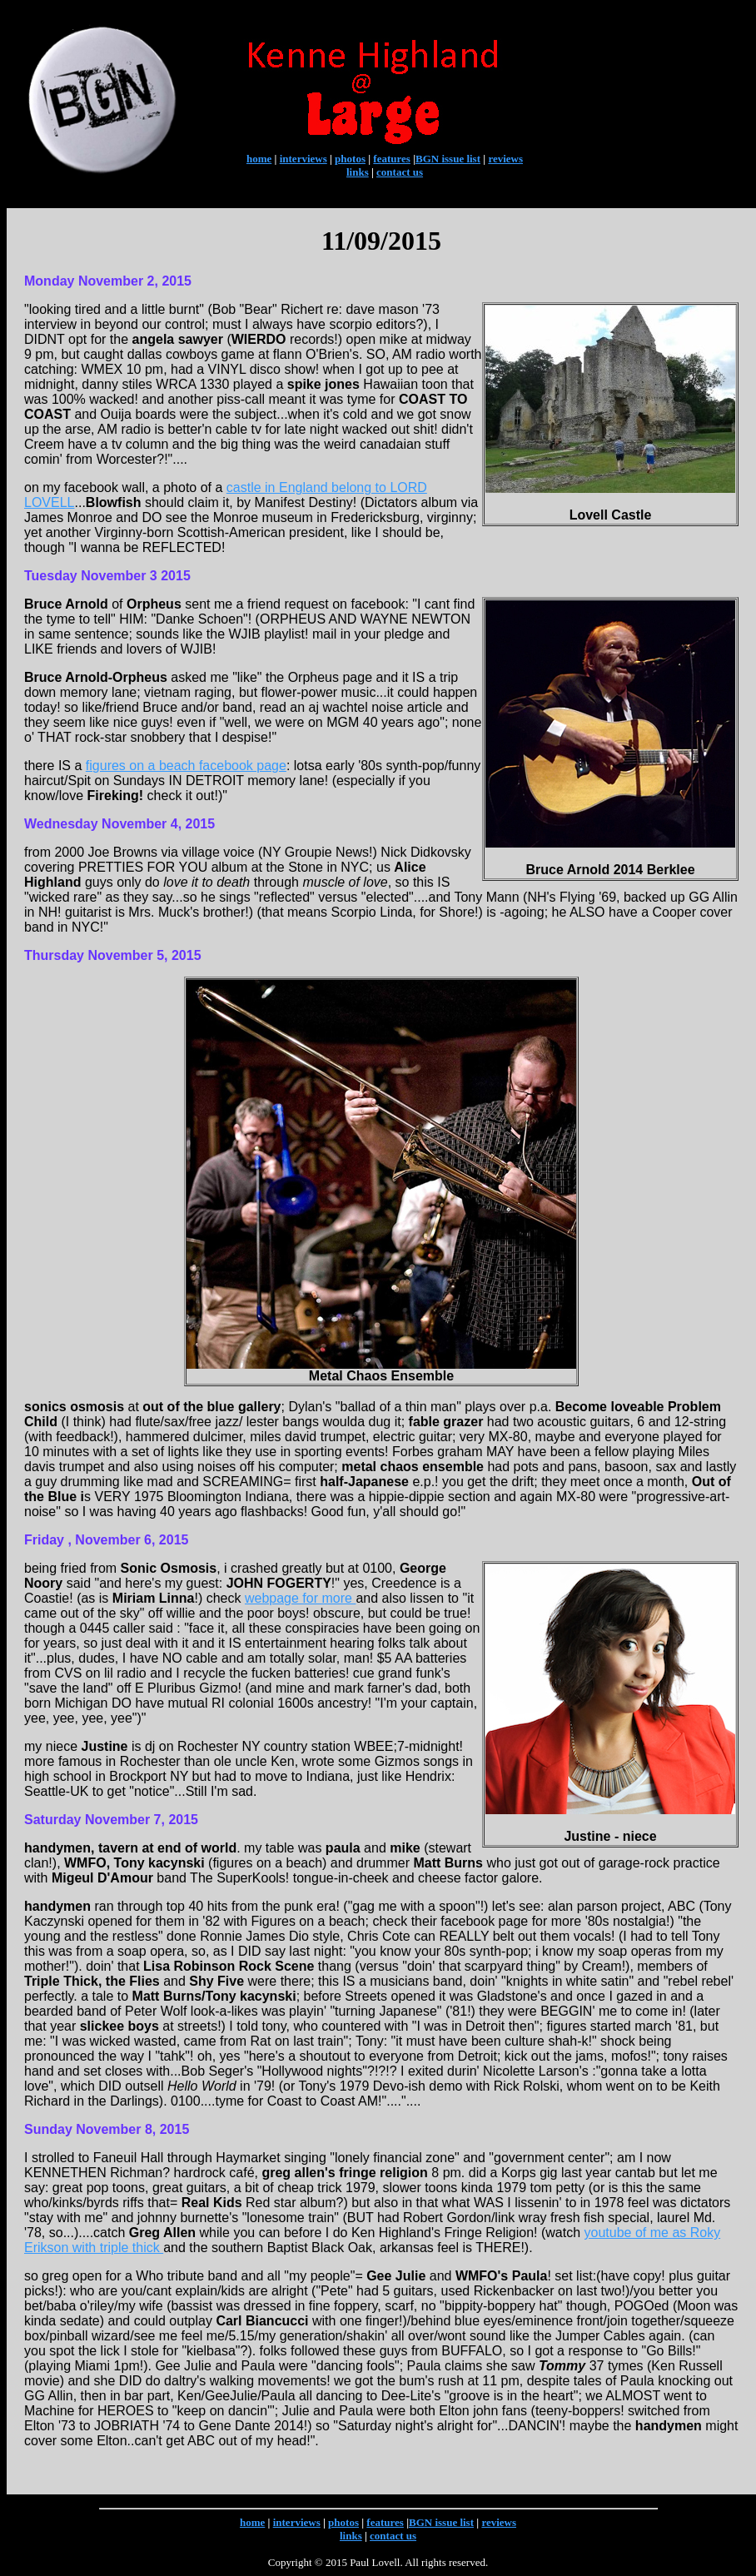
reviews (505, 158)
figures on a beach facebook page (186, 765)
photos (350, 158)
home (258, 158)
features (391, 158)
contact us (399, 172)
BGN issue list (447, 158)
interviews (303, 158)
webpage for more (300, 1598)
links (357, 172)
